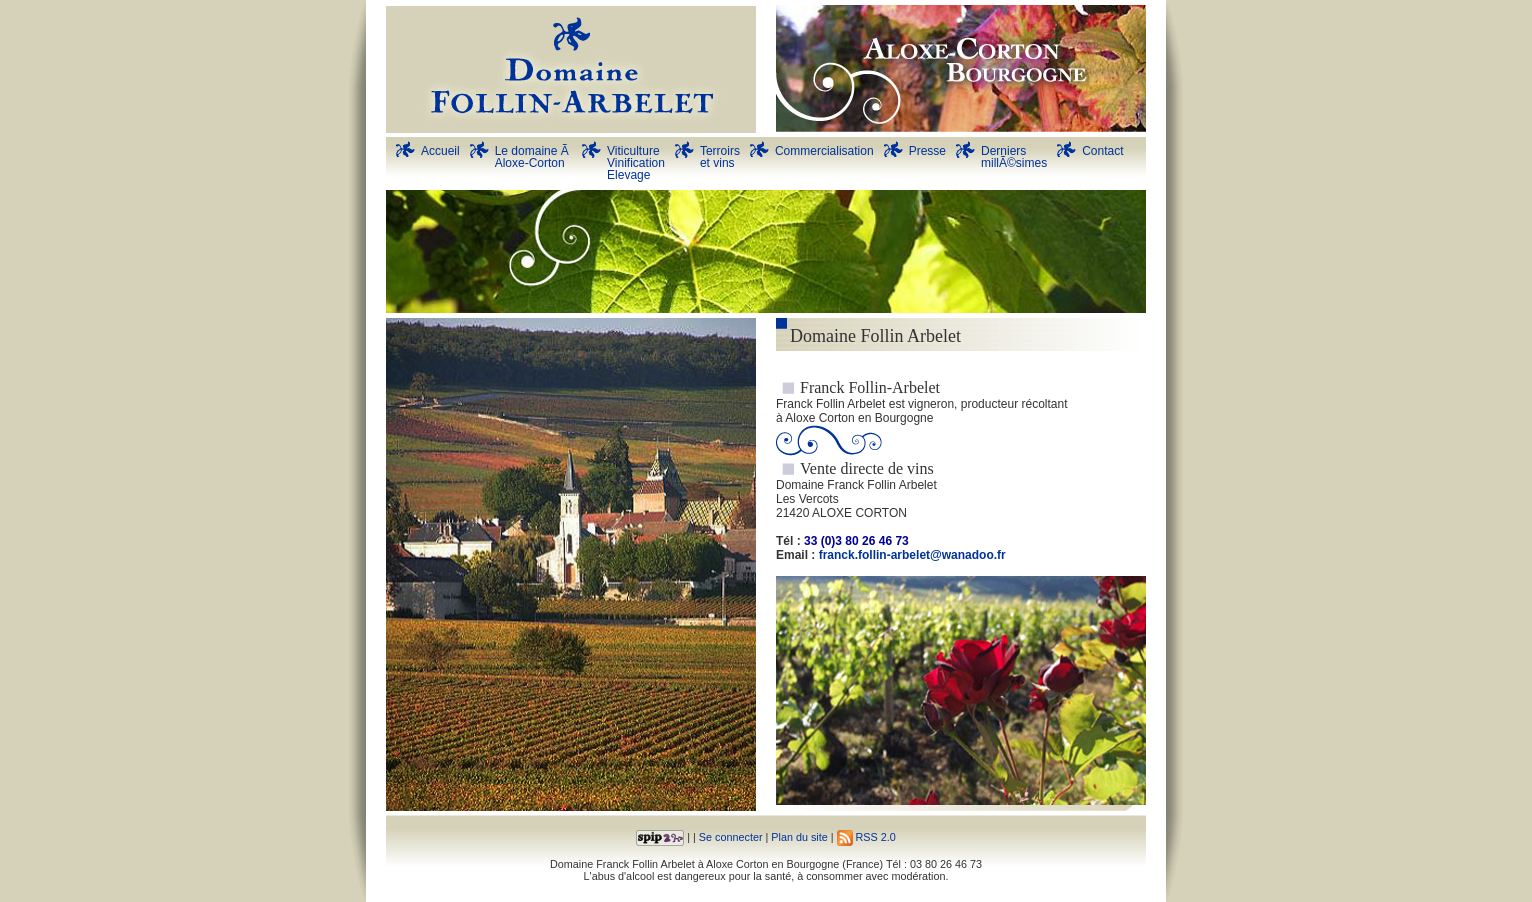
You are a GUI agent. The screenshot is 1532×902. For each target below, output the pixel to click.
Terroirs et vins (720, 157)
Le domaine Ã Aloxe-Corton (533, 157)
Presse (927, 151)
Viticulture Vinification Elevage (636, 163)
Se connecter (731, 837)
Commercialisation (824, 151)
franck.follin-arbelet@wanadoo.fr (912, 555)
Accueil (440, 151)
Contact (1102, 151)
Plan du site (799, 837)
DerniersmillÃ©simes (1014, 157)
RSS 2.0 (866, 837)
